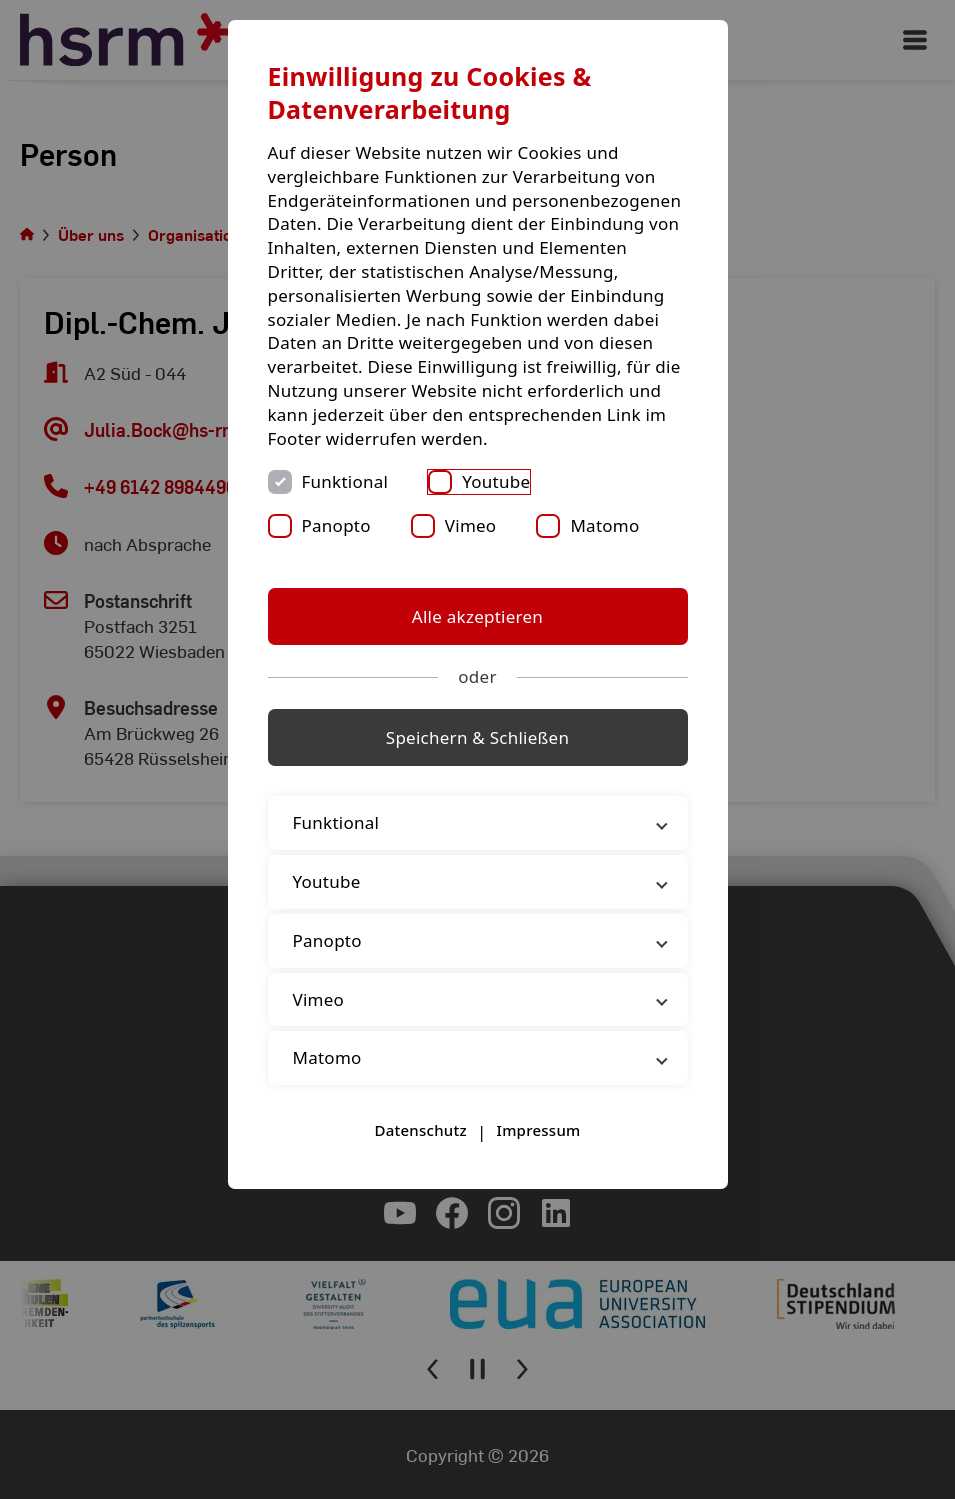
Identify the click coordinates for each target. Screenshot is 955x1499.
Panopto (336, 525)
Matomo (604, 525)
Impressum (539, 1130)
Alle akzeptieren (477, 616)
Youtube (496, 481)
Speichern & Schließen (477, 737)
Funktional (345, 481)
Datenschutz (420, 1130)
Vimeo (471, 525)
